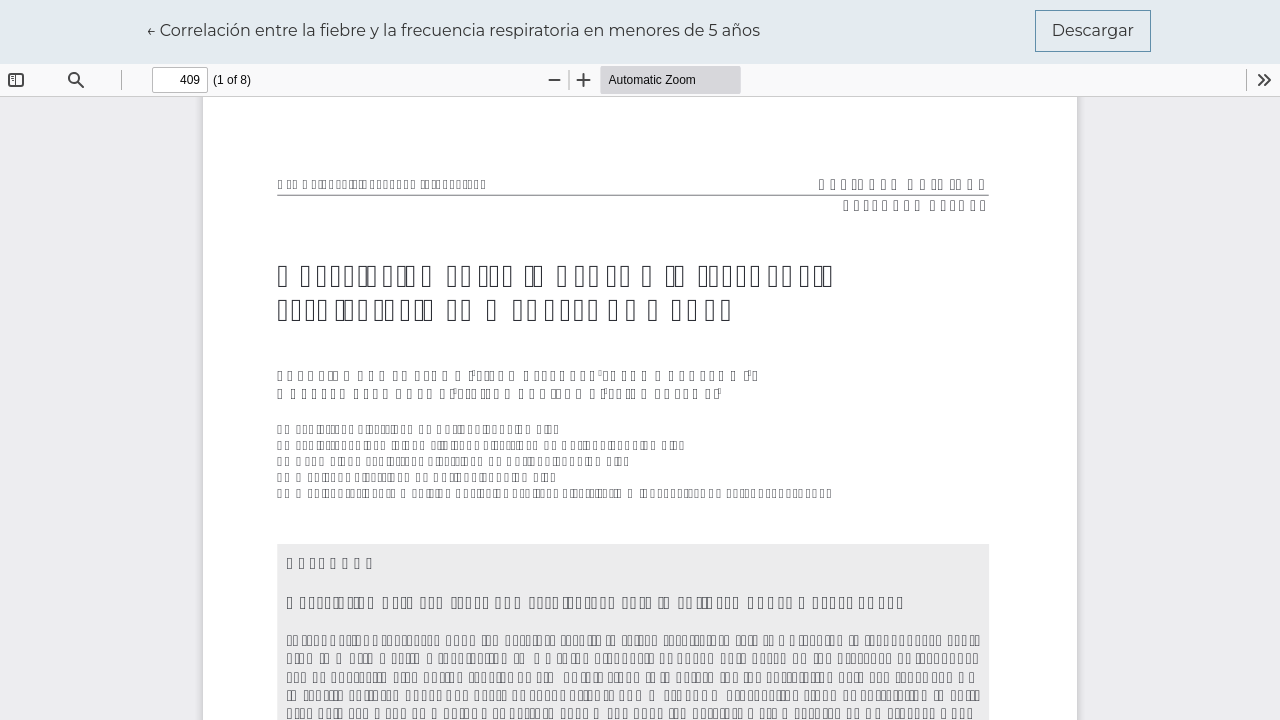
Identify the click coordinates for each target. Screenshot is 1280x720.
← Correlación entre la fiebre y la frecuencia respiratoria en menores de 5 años (453, 29)
